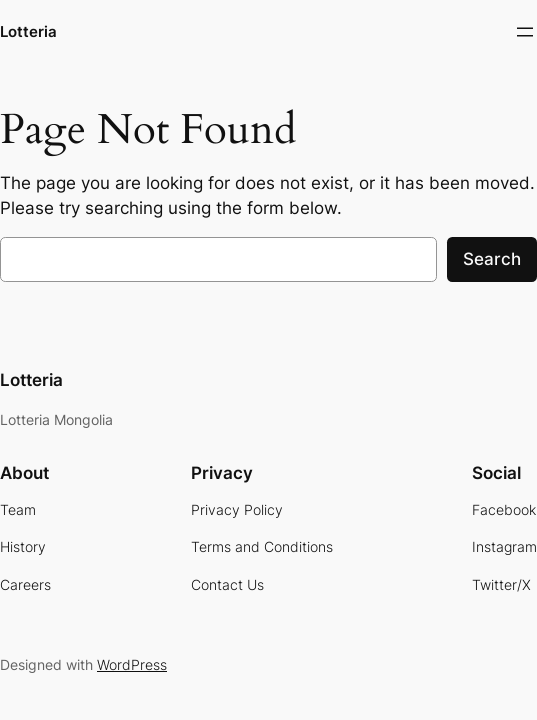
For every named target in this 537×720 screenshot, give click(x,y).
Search (492, 259)
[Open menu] (525, 32)
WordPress (132, 664)
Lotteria (28, 32)
